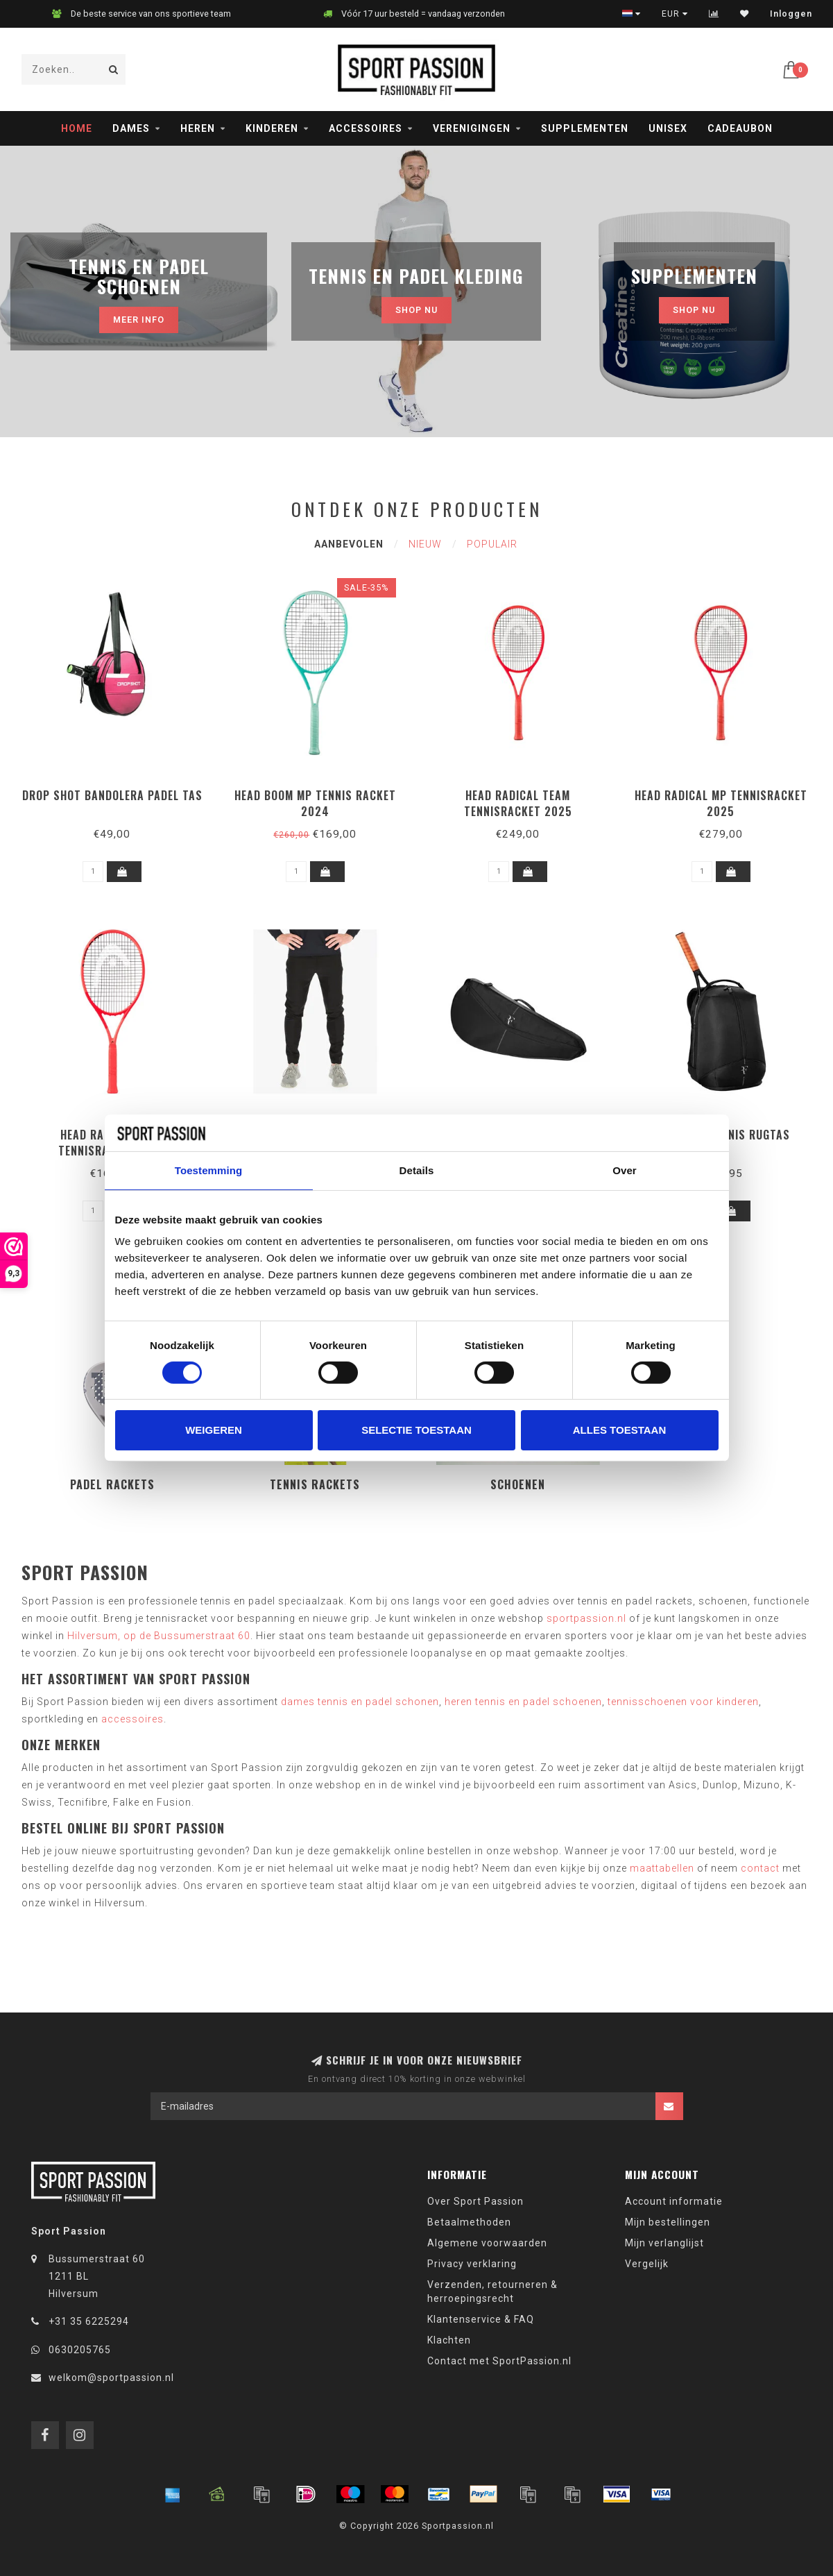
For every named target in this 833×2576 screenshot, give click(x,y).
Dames (131, 128)
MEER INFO (138, 319)
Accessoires (365, 128)
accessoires (132, 1719)
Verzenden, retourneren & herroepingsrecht (492, 2291)
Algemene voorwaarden (487, 2242)
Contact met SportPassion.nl (499, 2360)
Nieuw (425, 544)
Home (76, 128)
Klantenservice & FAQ (480, 2319)
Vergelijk (647, 2263)
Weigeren (213, 1430)
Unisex (668, 128)
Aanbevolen (349, 544)
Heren (197, 128)
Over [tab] (624, 1170)
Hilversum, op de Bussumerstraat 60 (158, 1635)
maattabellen (662, 1868)
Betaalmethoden (469, 2222)
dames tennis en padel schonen (360, 1701)
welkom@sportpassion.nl (111, 2377)
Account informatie (674, 2201)
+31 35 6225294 (89, 2321)
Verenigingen (471, 128)
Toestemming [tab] (209, 1170)
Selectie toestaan (416, 1430)
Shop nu (416, 310)
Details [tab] (417, 1170)
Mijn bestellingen (667, 2222)
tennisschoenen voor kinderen (683, 1701)
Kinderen (272, 128)
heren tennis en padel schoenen (523, 1701)
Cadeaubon (740, 128)
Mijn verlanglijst (664, 2242)
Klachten (449, 2340)
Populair (492, 544)
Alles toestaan (619, 1430)
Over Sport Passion (475, 2201)
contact (760, 1868)
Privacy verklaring (472, 2263)
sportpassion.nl (586, 1618)
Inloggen (791, 14)
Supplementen (584, 128)
